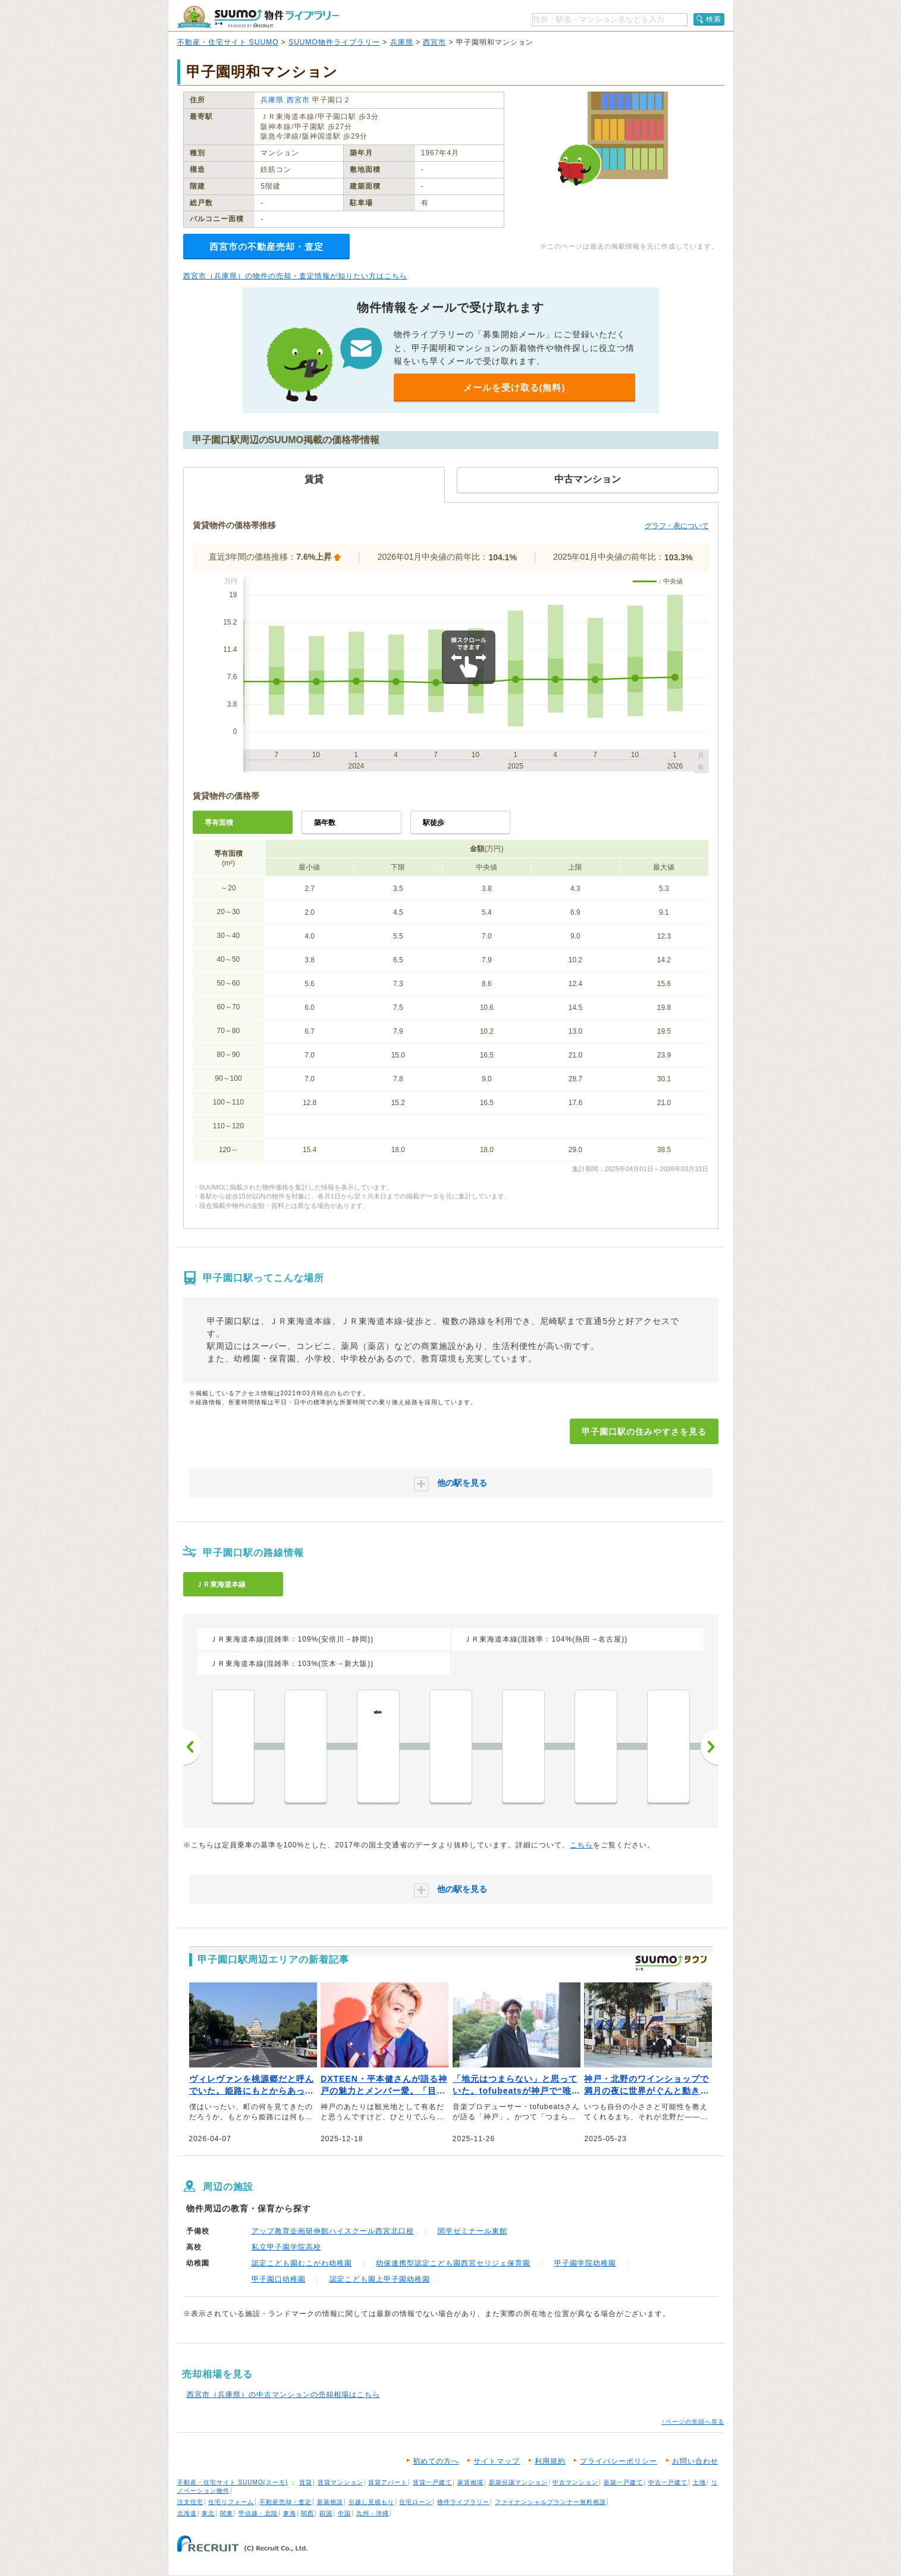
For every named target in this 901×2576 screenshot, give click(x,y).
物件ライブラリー (463, 2502)
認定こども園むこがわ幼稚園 (302, 2263)
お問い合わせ (695, 2461)
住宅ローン (415, 2502)
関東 (226, 2513)
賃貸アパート (387, 2482)
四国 (325, 2513)
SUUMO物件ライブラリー (334, 42)
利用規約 (550, 2461)
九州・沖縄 (372, 2513)
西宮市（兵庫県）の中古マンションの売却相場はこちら (283, 2394)
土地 (699, 2482)
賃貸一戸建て (432, 2482)
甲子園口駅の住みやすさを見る (644, 1431)
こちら (581, 1845)
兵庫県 (401, 42)
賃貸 (305, 2482)
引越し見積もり (371, 2502)
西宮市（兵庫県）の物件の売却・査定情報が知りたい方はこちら (295, 276)
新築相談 (330, 2502)
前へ (192, 1746)
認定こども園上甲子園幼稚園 (379, 2279)
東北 (208, 2513)
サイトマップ (496, 2461)
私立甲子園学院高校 (286, 2247)
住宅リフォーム (231, 2502)
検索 (713, 19)
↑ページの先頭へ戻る (693, 2421)
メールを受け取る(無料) (514, 387)
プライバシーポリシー (618, 2461)
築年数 (324, 822)
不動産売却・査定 (285, 2502)
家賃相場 (470, 2482)
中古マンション (575, 2482)
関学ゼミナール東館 (472, 2231)
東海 (289, 2513)
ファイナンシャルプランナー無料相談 (550, 2502)
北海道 (187, 2513)
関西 (307, 2513)
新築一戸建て (623, 2482)
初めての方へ (436, 2461)
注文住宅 (190, 2502)
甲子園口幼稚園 (279, 2279)
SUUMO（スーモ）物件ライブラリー (258, 17)
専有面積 (219, 822)
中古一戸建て (667, 2482)
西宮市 (434, 42)
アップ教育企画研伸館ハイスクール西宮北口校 (333, 2231)
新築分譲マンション (518, 2482)
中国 (344, 2513)
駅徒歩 (433, 822)
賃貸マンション (340, 2482)
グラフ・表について (677, 526)
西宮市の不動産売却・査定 (266, 246)
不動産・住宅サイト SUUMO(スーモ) (232, 2482)
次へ (709, 1746)
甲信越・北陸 (258, 2513)
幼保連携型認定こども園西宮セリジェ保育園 (453, 2263)
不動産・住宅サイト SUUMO (228, 42)
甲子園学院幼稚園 (585, 2263)
